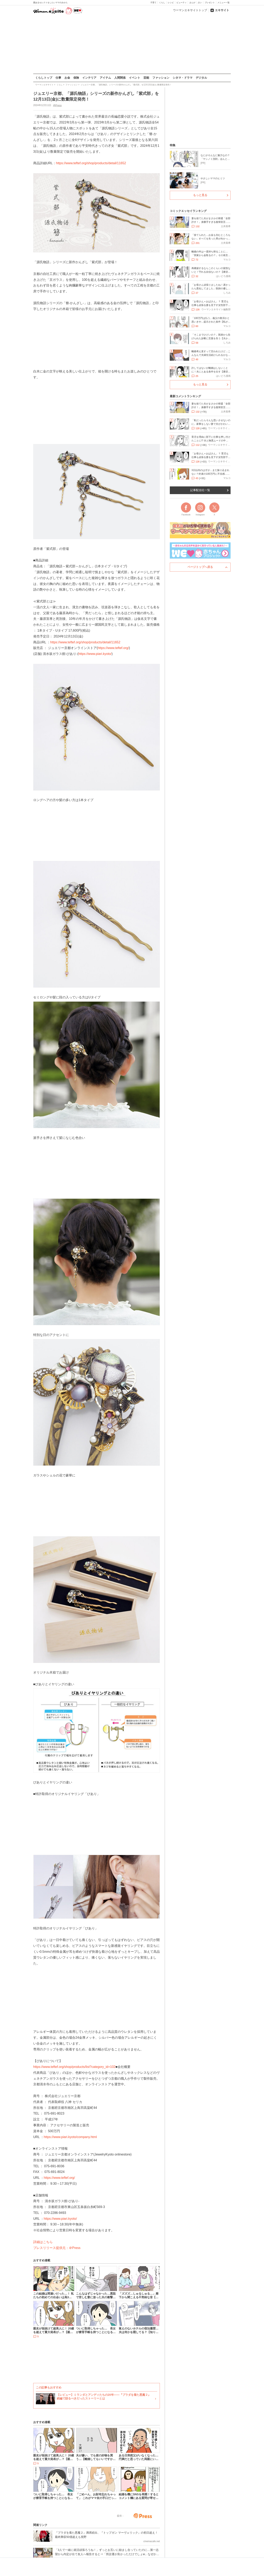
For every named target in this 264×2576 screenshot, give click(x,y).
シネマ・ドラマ (182, 77)
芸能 (146, 77)
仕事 (58, 77)
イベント (134, 77)
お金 (67, 77)
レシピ (171, 2)
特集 (172, 145)
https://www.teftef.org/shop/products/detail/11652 (91, 163)
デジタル (201, 77)
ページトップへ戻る (200, 567)
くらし (162, 2)
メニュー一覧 (223, 2)
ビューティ (181, 2)
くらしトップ (43, 77)
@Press (57, 105)
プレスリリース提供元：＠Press (56, 2247)
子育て (153, 2)
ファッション (160, 77)
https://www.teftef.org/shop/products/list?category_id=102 (74, 2067)
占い (200, 2)
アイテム (105, 77)
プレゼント (210, 2)
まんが (192, 2)
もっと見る (200, 195)
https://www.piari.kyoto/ (95, 654)
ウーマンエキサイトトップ (190, 10)
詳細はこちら (43, 2242)
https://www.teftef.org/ (113, 648)
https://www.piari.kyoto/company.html (70, 2136)
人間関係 (120, 77)
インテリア (89, 77)
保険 (76, 77)
